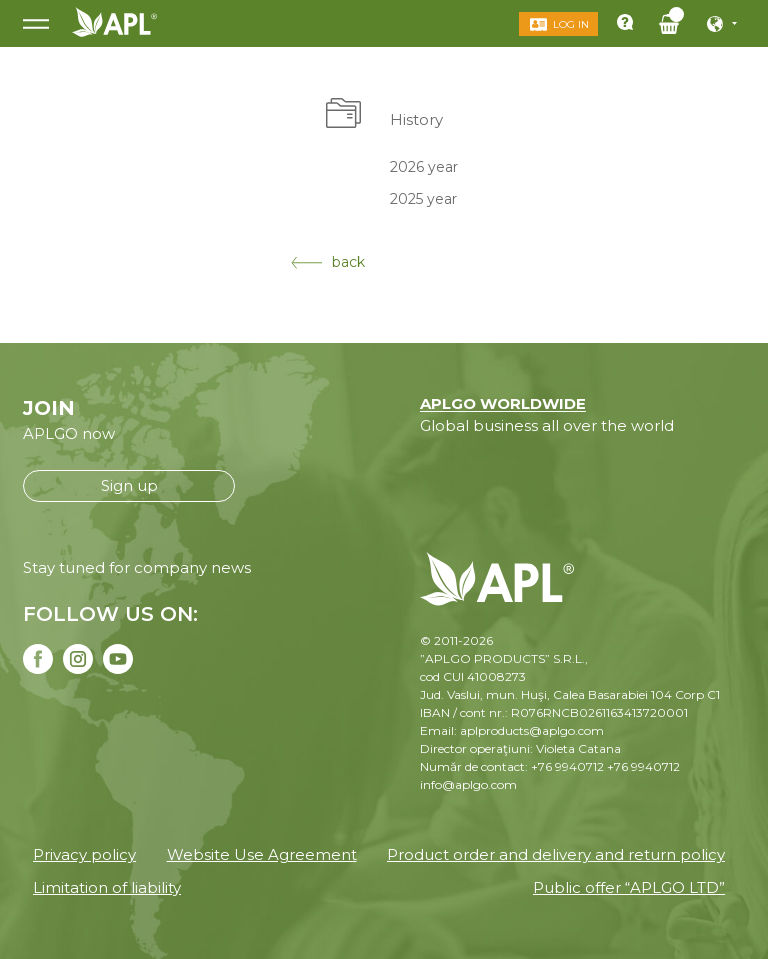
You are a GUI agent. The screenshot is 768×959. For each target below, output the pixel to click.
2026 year (424, 166)
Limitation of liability (107, 887)
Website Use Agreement (262, 854)
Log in (571, 24)
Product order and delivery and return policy (556, 854)
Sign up (129, 485)
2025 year (423, 199)
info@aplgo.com (468, 784)
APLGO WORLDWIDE (503, 403)
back (328, 262)
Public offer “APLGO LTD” (629, 887)
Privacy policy (84, 854)
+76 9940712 (643, 766)
